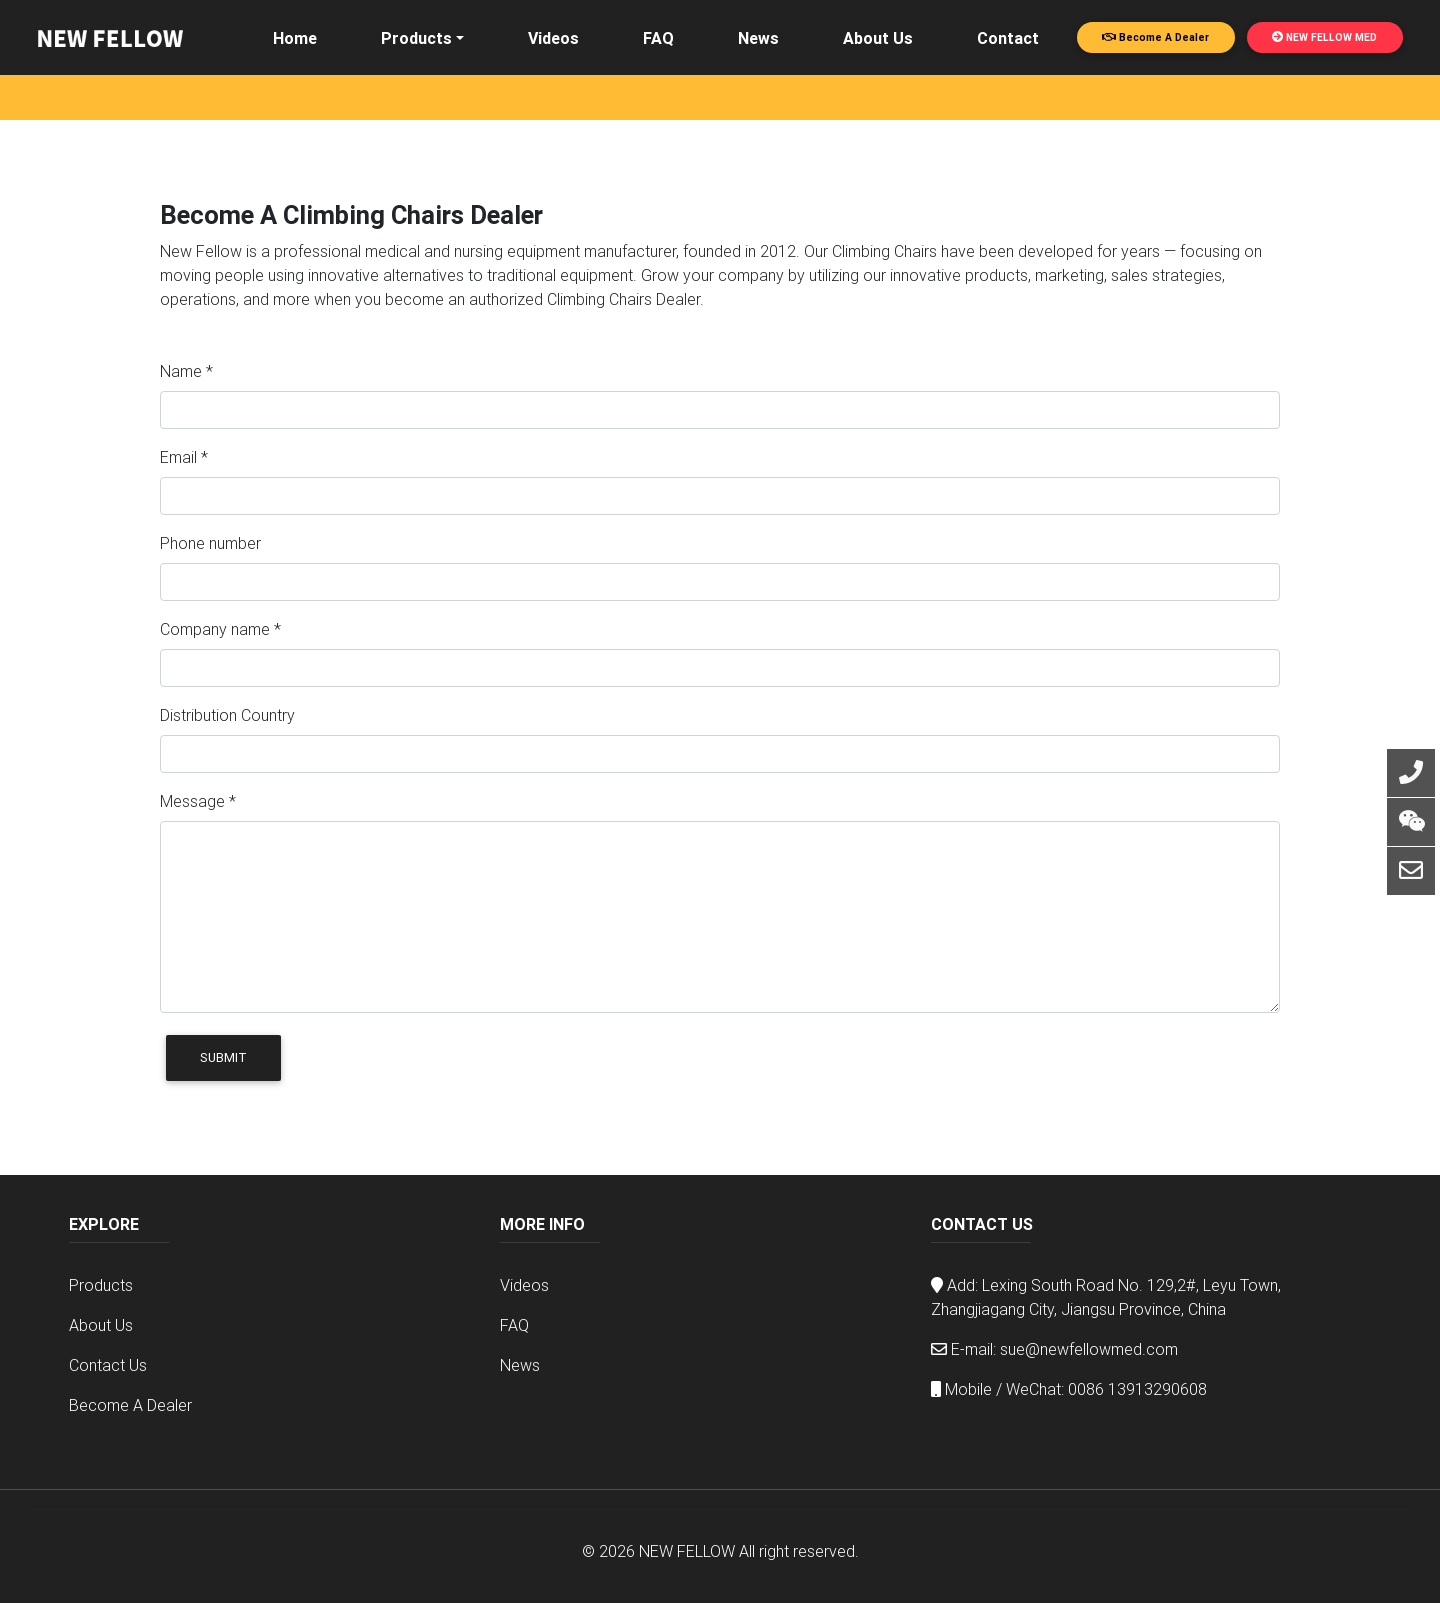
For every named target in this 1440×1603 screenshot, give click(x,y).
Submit (223, 1057)
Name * (186, 371)
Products (416, 38)
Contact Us (108, 1365)
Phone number (210, 543)
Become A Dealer (1155, 37)
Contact (1008, 38)
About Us (878, 38)
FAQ (658, 38)
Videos (553, 38)
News (758, 38)
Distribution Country (227, 715)
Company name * (220, 629)
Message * (198, 801)
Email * (184, 457)
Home (295, 38)
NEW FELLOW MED (1324, 37)
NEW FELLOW (687, 1551)
